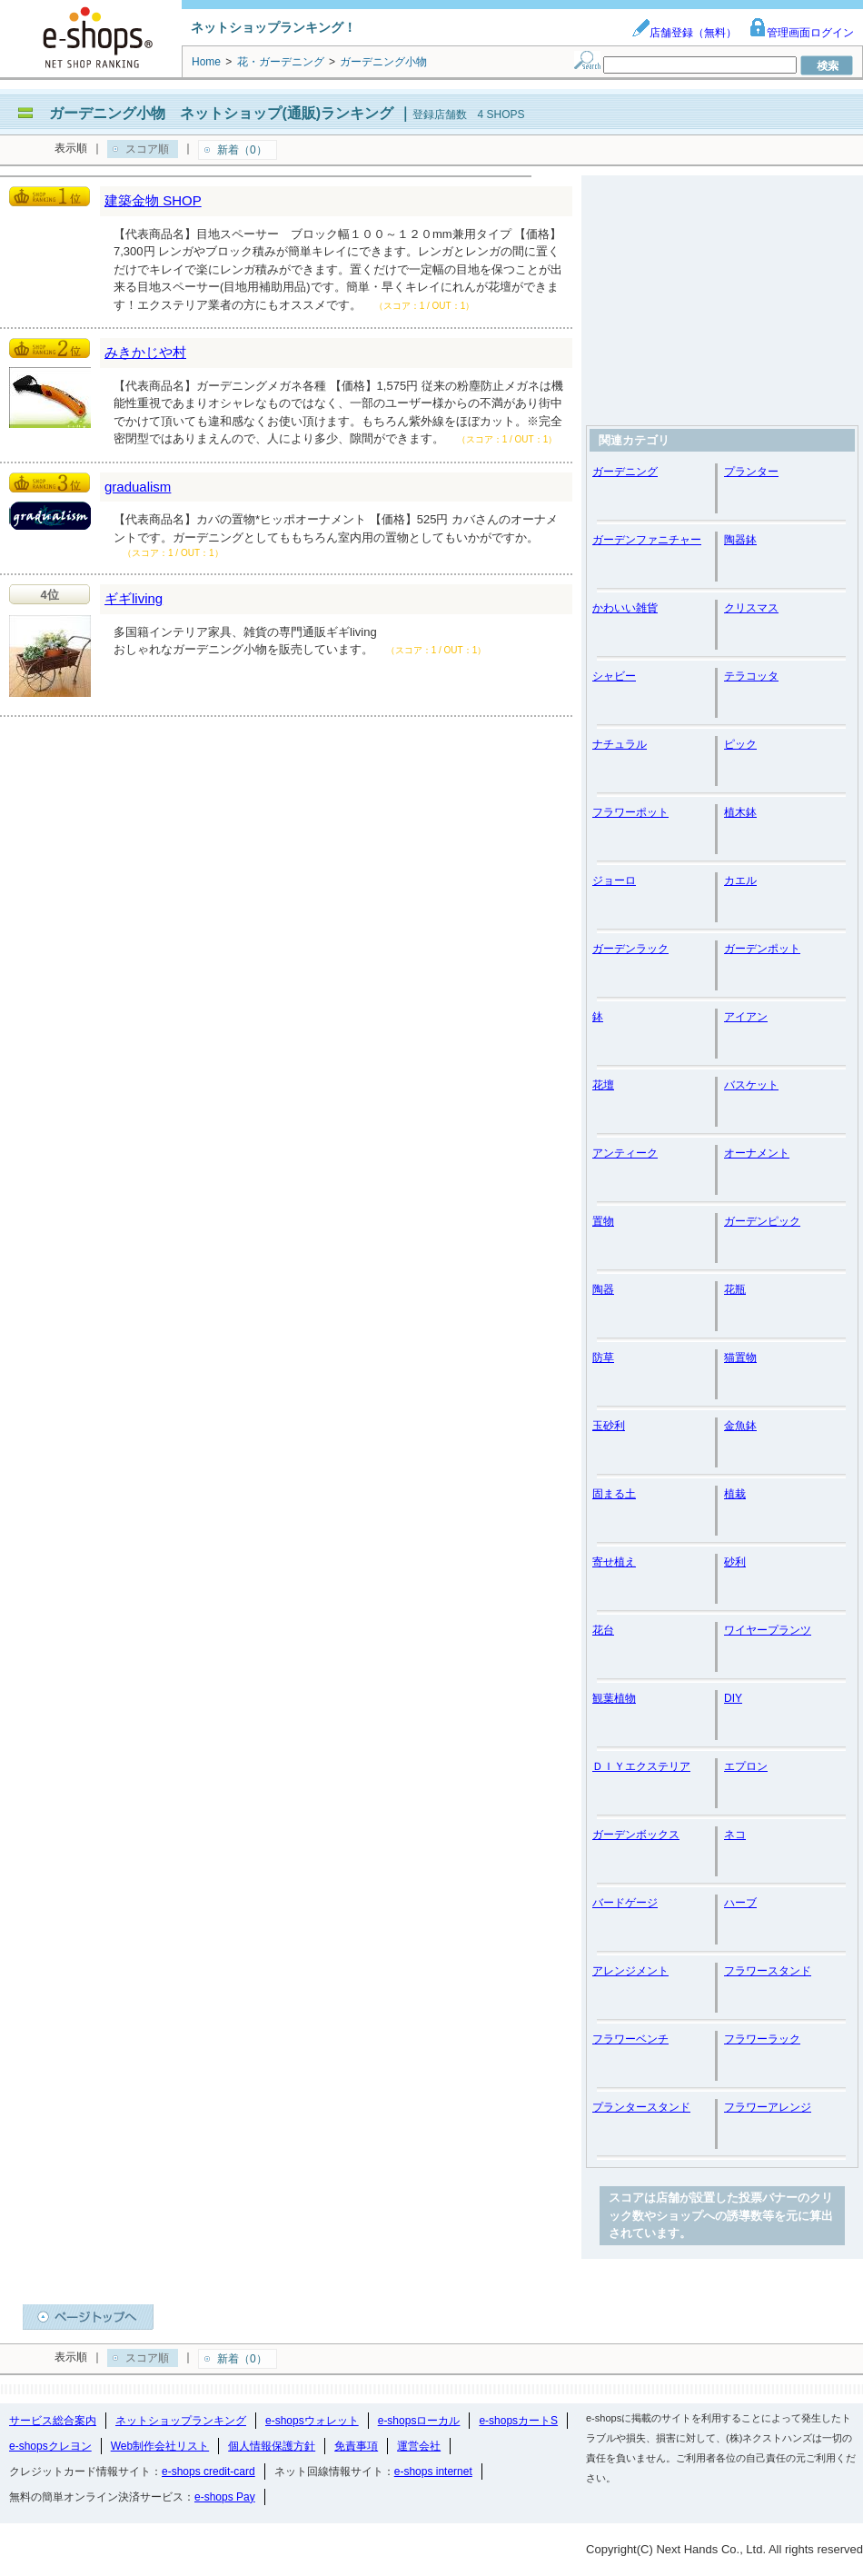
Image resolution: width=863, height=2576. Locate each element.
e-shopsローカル (419, 2420)
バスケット (751, 1085)
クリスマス (751, 608)
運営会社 (419, 2446)
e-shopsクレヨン (50, 2446)
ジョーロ (614, 880)
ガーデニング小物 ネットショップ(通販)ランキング (221, 113)
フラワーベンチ (630, 2039)
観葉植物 (614, 1698)
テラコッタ (751, 676)
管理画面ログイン (801, 32)
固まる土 (614, 1493)
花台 (603, 1630)
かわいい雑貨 (625, 608)
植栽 (735, 1493)
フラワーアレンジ (767, 2107)
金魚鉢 (740, 1425)
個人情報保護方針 (271, 2446)
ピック (740, 744)
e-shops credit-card (208, 2471)
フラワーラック (762, 2039)
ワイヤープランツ (767, 1630)
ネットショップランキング (180, 2420)
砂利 (735, 1562)
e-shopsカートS (518, 2420)
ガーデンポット (762, 948)
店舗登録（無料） (684, 32)
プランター (751, 471)
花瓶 (735, 1289)
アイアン (746, 1016)
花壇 (603, 1085)
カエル (740, 880)
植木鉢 (740, 812)
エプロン (746, 1766)
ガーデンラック (630, 948)
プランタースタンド (641, 2107)
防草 (603, 1357)
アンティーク (625, 1153)
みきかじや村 (145, 352)
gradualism (137, 486)
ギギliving (133, 598)
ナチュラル (619, 744)
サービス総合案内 (52, 2420)
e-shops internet (433, 2471)
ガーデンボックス (635, 1834)
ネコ (735, 1834)
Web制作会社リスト (160, 2446)
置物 (603, 1221)
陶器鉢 (740, 539)
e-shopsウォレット (312, 2420)
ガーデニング (625, 471)
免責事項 (356, 2446)
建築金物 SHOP (153, 200)
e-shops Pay (224, 2497)
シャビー (614, 676)
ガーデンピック (762, 1221)
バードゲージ (625, 1902)
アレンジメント (630, 1970)
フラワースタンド (767, 1970)
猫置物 (740, 1357)
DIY (733, 1698)
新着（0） (242, 150)
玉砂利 (608, 1425)
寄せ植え (614, 1562)
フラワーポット (630, 812)
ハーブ (740, 1902)
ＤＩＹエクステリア (641, 1766)
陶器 (603, 1289)
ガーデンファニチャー (646, 539)
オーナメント (756, 1153)
